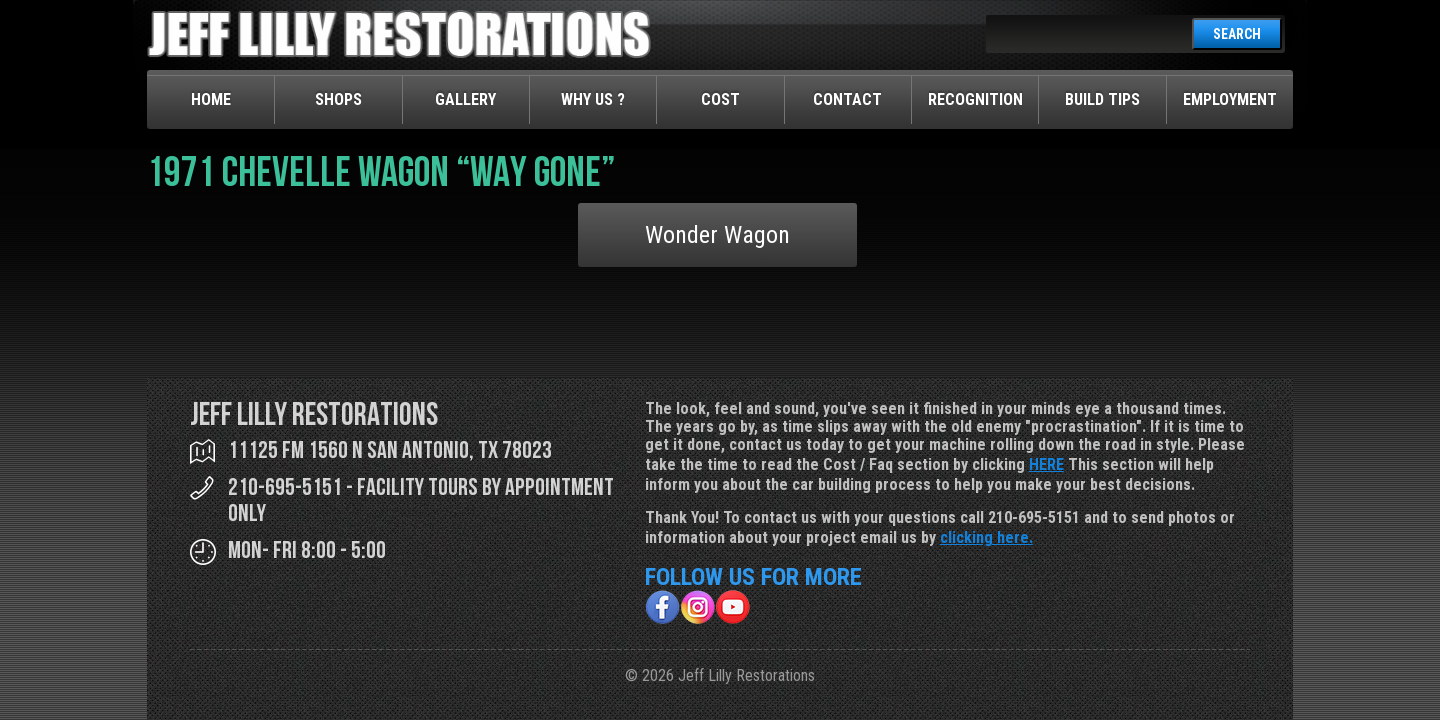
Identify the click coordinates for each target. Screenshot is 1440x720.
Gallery (465, 99)
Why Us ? (593, 99)
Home (211, 99)
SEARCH (1237, 34)
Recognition (975, 99)
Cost (720, 99)
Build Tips (1102, 99)
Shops (338, 99)
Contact (847, 99)
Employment (1230, 99)
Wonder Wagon (717, 235)
